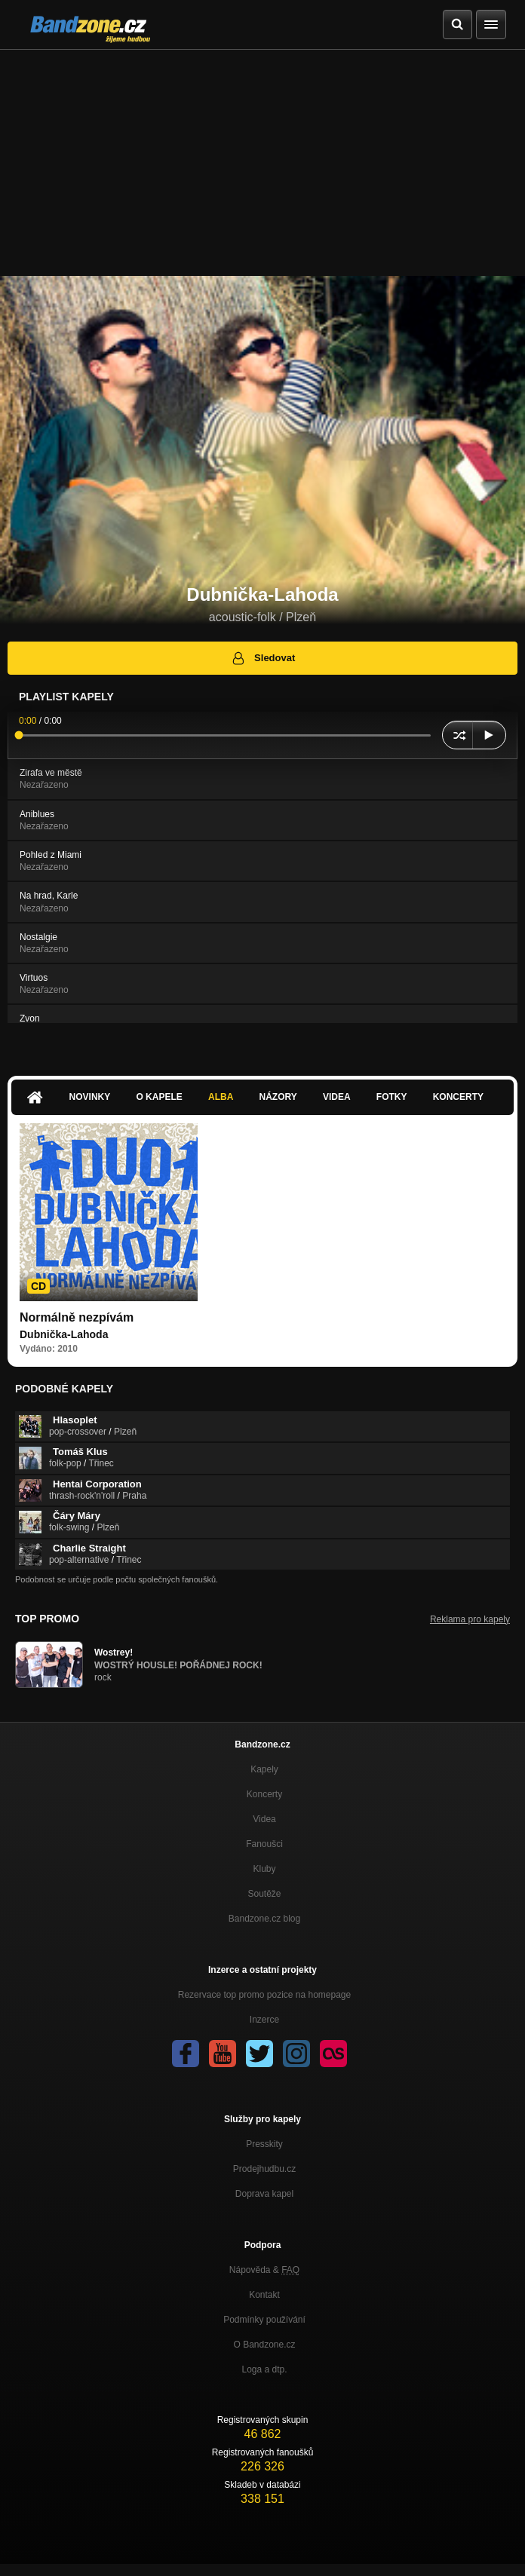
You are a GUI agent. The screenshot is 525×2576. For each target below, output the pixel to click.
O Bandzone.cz (264, 2344)
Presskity (264, 2144)
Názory (278, 1097)
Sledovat (263, 658)
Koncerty (458, 1097)
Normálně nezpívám (77, 1317)
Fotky (391, 1097)
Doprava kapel (264, 2194)
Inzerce (264, 2019)
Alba (220, 1097)
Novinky (90, 1097)
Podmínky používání (264, 2319)
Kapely (264, 1769)
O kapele (159, 1097)
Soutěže (264, 1893)
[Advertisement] (262, 162)
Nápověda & (264, 2270)
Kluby (264, 1869)
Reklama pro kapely (470, 1619)
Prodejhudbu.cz (264, 2169)
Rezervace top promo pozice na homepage (264, 1994)
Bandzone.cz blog (264, 1918)
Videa (337, 1097)
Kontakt (264, 2295)
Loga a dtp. (264, 2369)
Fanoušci (264, 1844)
